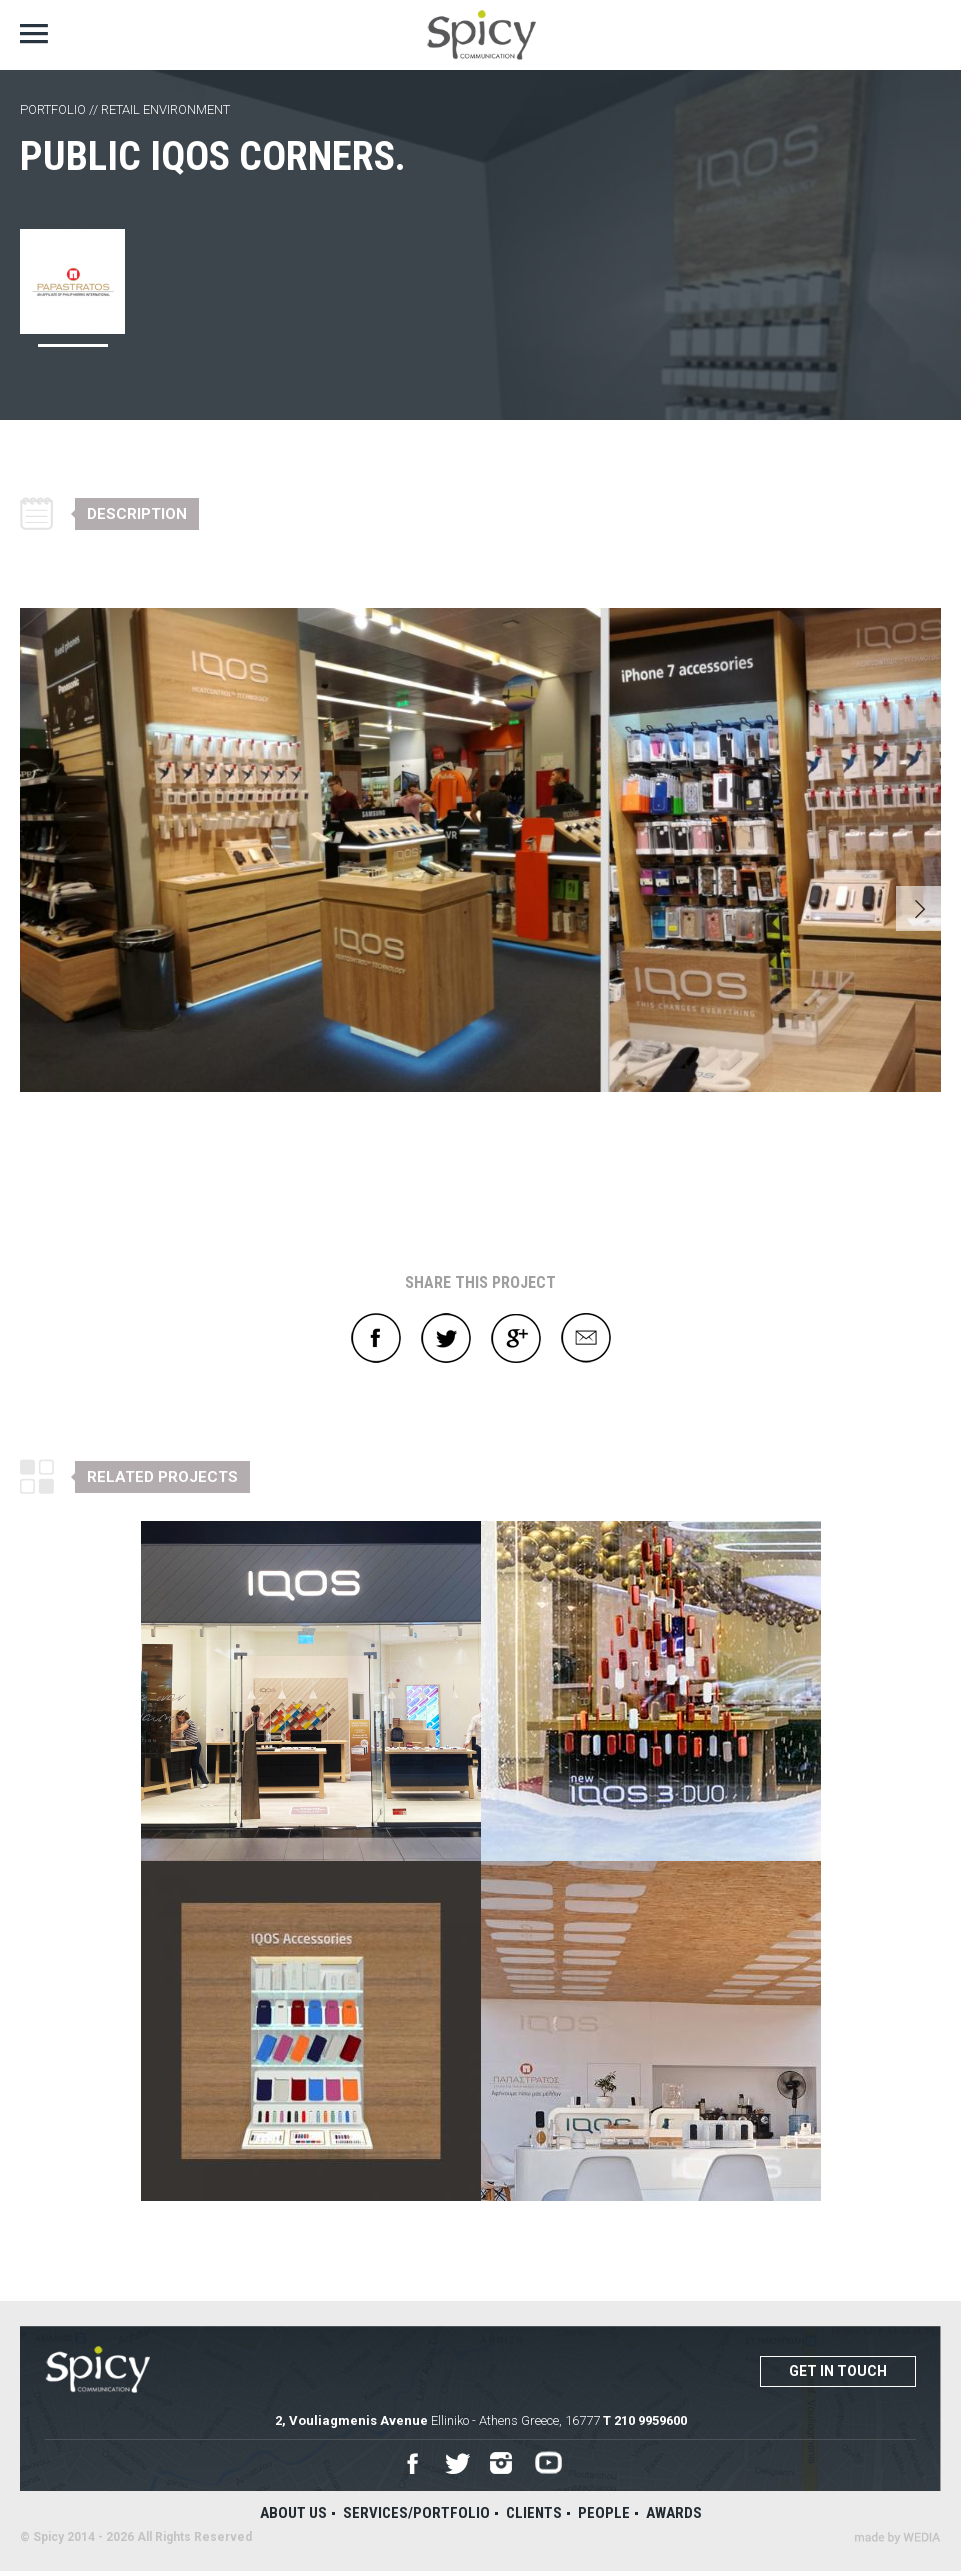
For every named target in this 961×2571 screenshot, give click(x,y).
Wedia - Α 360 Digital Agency (897, 2537)
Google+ (516, 1338)
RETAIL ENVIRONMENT (165, 109)
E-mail (586, 1338)
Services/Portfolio (416, 2513)
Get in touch (838, 2371)
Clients (534, 2513)
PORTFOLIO (53, 109)
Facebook (376, 1338)
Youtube (548, 2463)
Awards (674, 2513)
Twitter (446, 1338)
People (604, 2513)
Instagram (502, 2464)
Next (918, 908)
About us (293, 2513)
